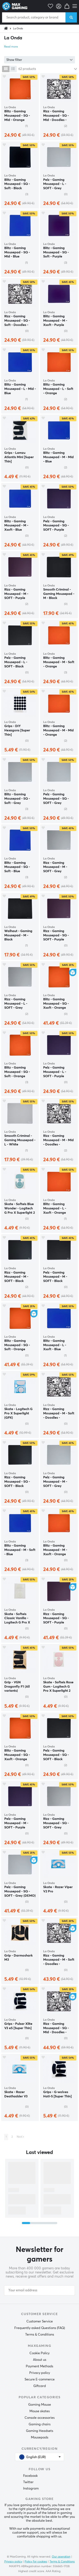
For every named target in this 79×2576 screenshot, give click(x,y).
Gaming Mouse (39, 2404)
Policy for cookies (36, 2561)
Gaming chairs (40, 2424)
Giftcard (39, 2386)
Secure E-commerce (40, 2379)
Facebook (30, 2475)
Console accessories (40, 2417)
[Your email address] (39, 2290)
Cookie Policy (39, 2353)
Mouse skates (39, 2411)
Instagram (31, 2488)
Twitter (28, 2482)
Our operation (61, 2556)
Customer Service (39, 2321)
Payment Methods (39, 2366)
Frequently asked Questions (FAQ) (39, 2328)
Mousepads (39, 2437)
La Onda (18, 28)
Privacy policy (39, 2373)
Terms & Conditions (39, 2334)
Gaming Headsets (39, 2431)
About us (39, 2359)
